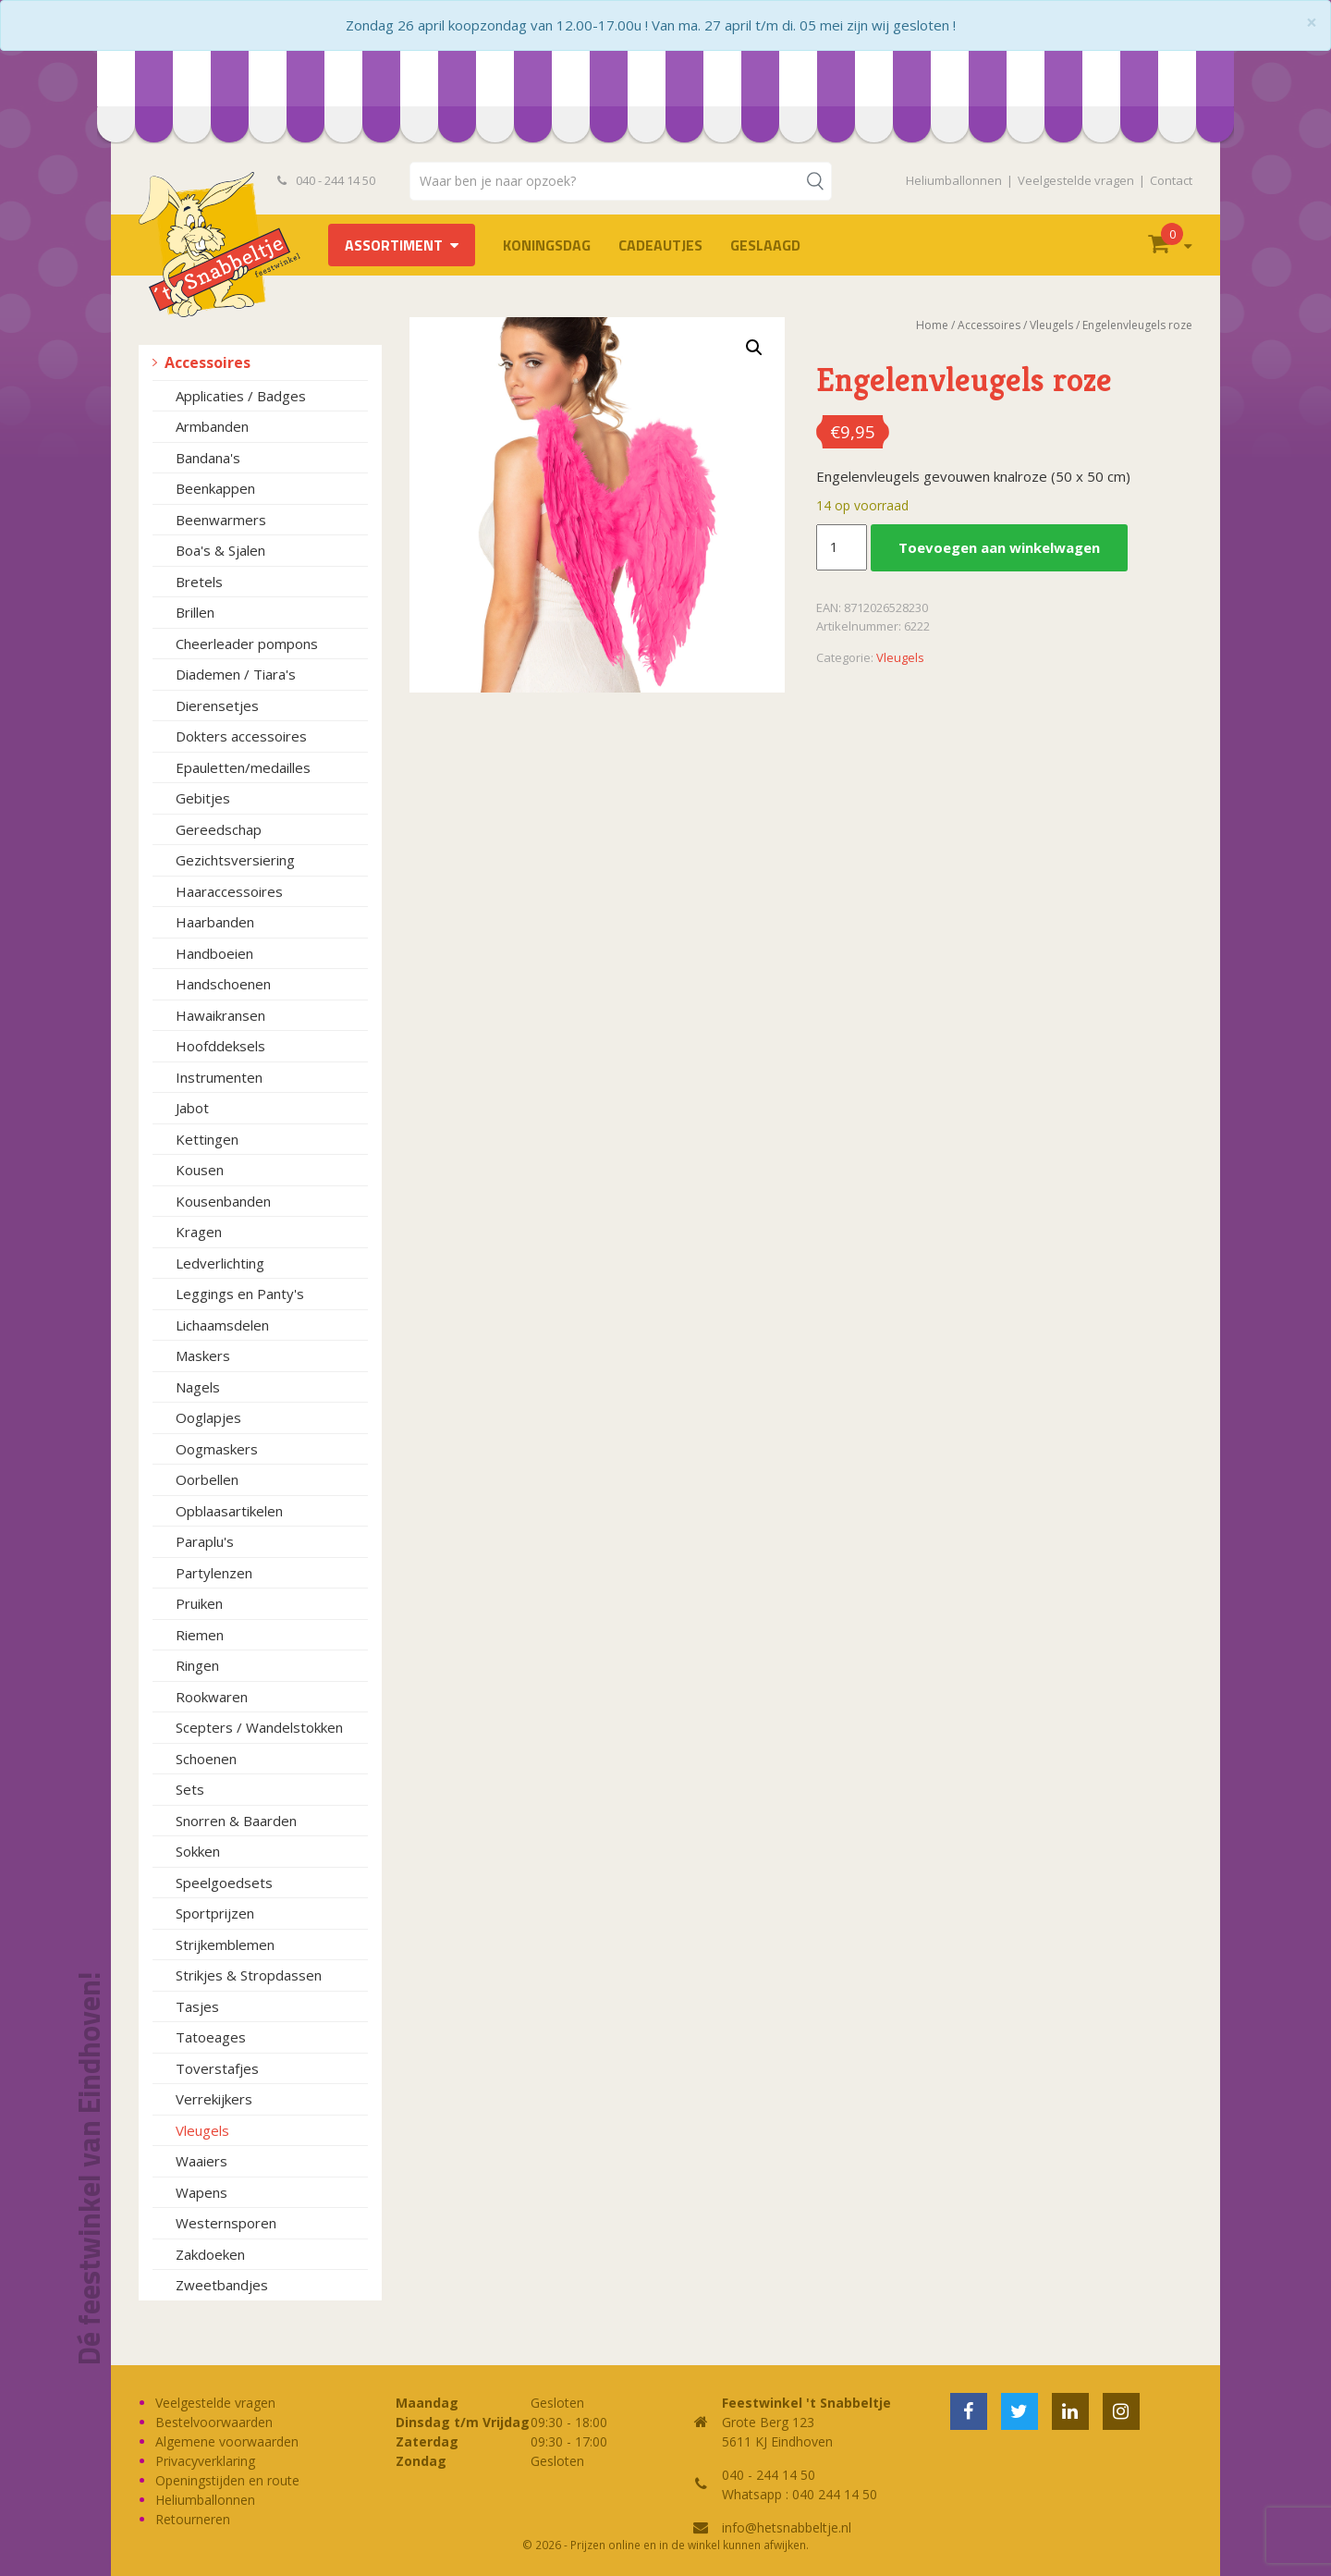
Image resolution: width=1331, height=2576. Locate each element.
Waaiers (201, 2161)
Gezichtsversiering (235, 860)
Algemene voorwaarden (227, 2441)
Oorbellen (207, 1479)
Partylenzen (214, 1573)
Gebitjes (203, 798)
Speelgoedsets (224, 1882)
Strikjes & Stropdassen (249, 1975)
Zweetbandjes (222, 2284)
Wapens (201, 2192)
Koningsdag (547, 245)
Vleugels (202, 2130)
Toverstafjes (217, 2068)
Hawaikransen (220, 1015)
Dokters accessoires (241, 736)
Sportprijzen (215, 1913)
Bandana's (208, 457)
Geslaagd (765, 245)
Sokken (198, 1851)
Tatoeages (211, 2037)
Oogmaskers (217, 1449)
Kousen (200, 1169)
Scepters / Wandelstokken (259, 1727)
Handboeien (214, 953)
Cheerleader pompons (247, 643)
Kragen (199, 1231)
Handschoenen (223, 984)
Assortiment (394, 245)
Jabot (192, 1107)
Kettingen (207, 1139)
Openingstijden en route (227, 2480)
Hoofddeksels (220, 1046)
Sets (190, 1789)
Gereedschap (219, 829)
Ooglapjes (208, 1417)
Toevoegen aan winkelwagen (999, 547)
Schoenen (206, 1758)
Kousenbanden (223, 1201)
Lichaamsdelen (222, 1325)
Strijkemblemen (225, 1944)
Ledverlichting (220, 1263)
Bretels (199, 581)
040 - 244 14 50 (326, 180)
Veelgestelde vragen (1076, 180)
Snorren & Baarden (236, 1820)
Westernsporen (226, 2223)
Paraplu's (205, 1541)
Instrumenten (219, 1077)
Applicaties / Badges (241, 395)
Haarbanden (215, 922)
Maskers (203, 1355)
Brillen (195, 612)
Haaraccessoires (229, 891)
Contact (1171, 180)
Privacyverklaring (205, 2461)
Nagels (198, 1387)
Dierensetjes (217, 705)
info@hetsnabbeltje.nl (786, 2527)
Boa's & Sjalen (220, 550)
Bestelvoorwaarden (214, 2422)
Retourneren (192, 2519)
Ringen (197, 1665)
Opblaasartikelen (229, 1511)
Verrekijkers (214, 2099)
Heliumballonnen (954, 180)
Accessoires (207, 362)
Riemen (200, 1634)
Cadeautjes (660, 245)
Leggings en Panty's (240, 1293)
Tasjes (197, 2006)
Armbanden (212, 426)
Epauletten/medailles (243, 767)
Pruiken (199, 1603)
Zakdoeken (210, 2254)
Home (932, 325)
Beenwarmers (221, 519)
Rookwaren (212, 1696)
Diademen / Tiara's (236, 674)
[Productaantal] (841, 547)
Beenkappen (215, 488)
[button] (754, 347)
